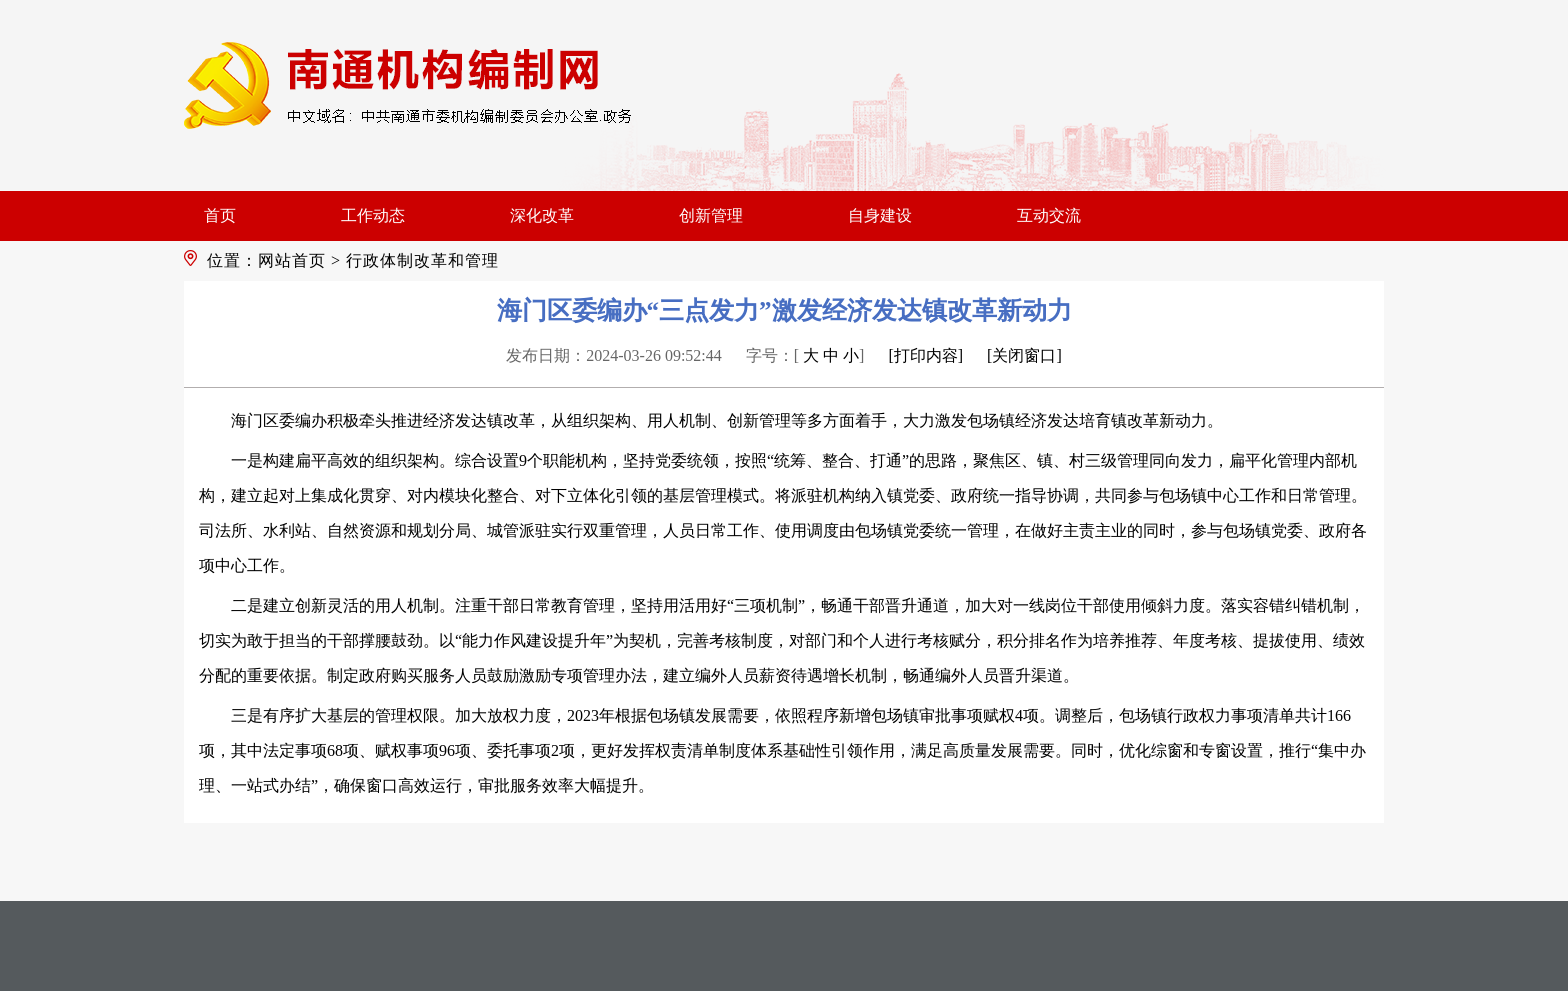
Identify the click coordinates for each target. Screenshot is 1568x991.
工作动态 (373, 215)
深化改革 (542, 215)
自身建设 (880, 215)
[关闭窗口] (1024, 355)
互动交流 (1049, 215)
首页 (220, 215)
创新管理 (711, 215)
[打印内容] (925, 355)
